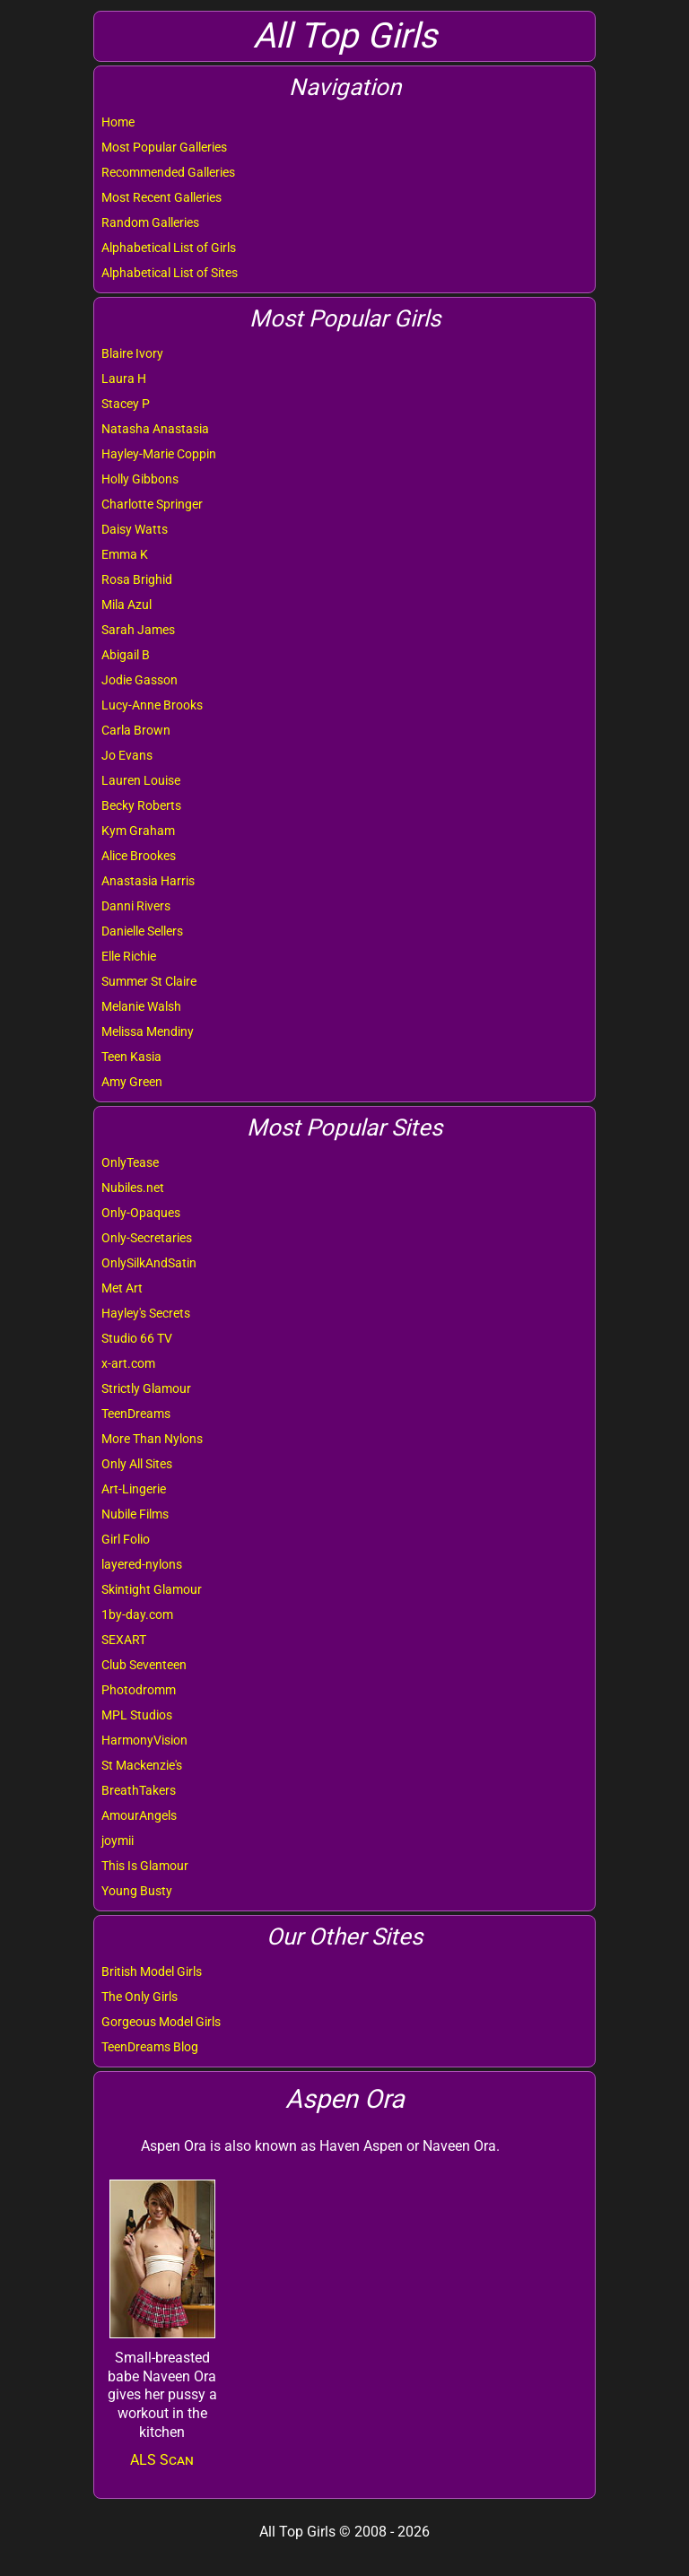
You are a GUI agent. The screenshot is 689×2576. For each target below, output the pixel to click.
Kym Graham (138, 830)
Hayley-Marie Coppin (158, 454)
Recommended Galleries (168, 172)
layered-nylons (141, 1564)
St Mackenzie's (141, 1765)
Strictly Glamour (146, 1388)
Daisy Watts (134, 529)
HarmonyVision (144, 1740)
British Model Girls (151, 1971)
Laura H (123, 378)
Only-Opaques (140, 1212)
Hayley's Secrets (145, 1313)
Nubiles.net (132, 1187)
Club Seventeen (144, 1665)
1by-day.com (137, 1614)
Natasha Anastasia (155, 429)
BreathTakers (138, 1790)
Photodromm (138, 1690)
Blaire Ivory (132, 353)
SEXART (123, 1639)
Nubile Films (135, 1514)
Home (118, 122)
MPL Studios (136, 1715)
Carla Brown (135, 730)
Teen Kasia (131, 1056)
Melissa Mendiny (147, 1031)
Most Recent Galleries (161, 197)
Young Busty (136, 1891)
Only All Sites (136, 1464)
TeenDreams (135, 1413)
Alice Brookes (138, 856)
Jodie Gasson (139, 680)
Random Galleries (150, 222)
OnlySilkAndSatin (148, 1263)
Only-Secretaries (146, 1238)
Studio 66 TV (136, 1338)
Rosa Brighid (136, 579)
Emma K (124, 554)
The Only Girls (139, 1996)
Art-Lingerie (133, 1489)
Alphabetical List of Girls (168, 247)
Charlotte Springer (152, 504)
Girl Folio (125, 1539)
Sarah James (138, 629)
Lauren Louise (140, 780)
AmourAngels (139, 1815)
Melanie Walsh (141, 1006)
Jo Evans (127, 755)
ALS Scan (162, 2459)
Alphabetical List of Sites (169, 272)
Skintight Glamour (151, 1589)
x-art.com (128, 1363)
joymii (117, 1840)
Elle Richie (128, 956)
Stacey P (125, 403)
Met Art (122, 1288)
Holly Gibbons (140, 479)
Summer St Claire (148, 981)
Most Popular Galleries (164, 147)
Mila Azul (126, 604)
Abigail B (125, 655)
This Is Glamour (144, 1865)
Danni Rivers (135, 906)
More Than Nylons (152, 1439)
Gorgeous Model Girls (161, 2022)
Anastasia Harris (148, 881)
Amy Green (131, 1082)
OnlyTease (130, 1162)
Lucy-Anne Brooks (152, 705)
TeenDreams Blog (149, 2047)
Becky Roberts (141, 805)
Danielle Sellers (142, 931)
